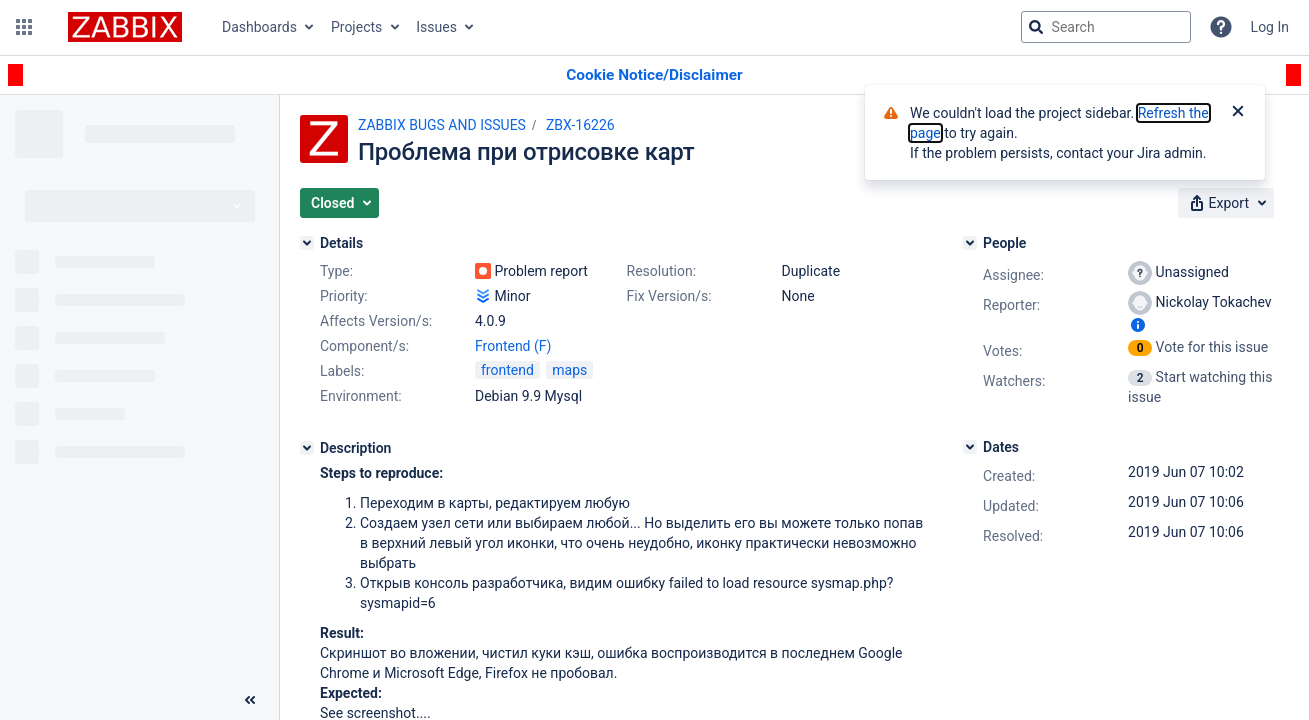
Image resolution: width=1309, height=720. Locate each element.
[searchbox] (1106, 27)
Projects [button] (356, 27)
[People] (970, 243)
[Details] (307, 243)
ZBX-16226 (580, 125)
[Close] (1238, 113)
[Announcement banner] (654, 75)
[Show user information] (1138, 325)
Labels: (342, 371)
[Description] (307, 448)
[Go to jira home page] (125, 27)
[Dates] (970, 447)
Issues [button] (436, 27)
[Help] (1221, 27)
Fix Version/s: (669, 296)
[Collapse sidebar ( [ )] (250, 700)
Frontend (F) (513, 346)
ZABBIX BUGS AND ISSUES (442, 125)
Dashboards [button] (259, 27)
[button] (24, 27)
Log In (1270, 27)
